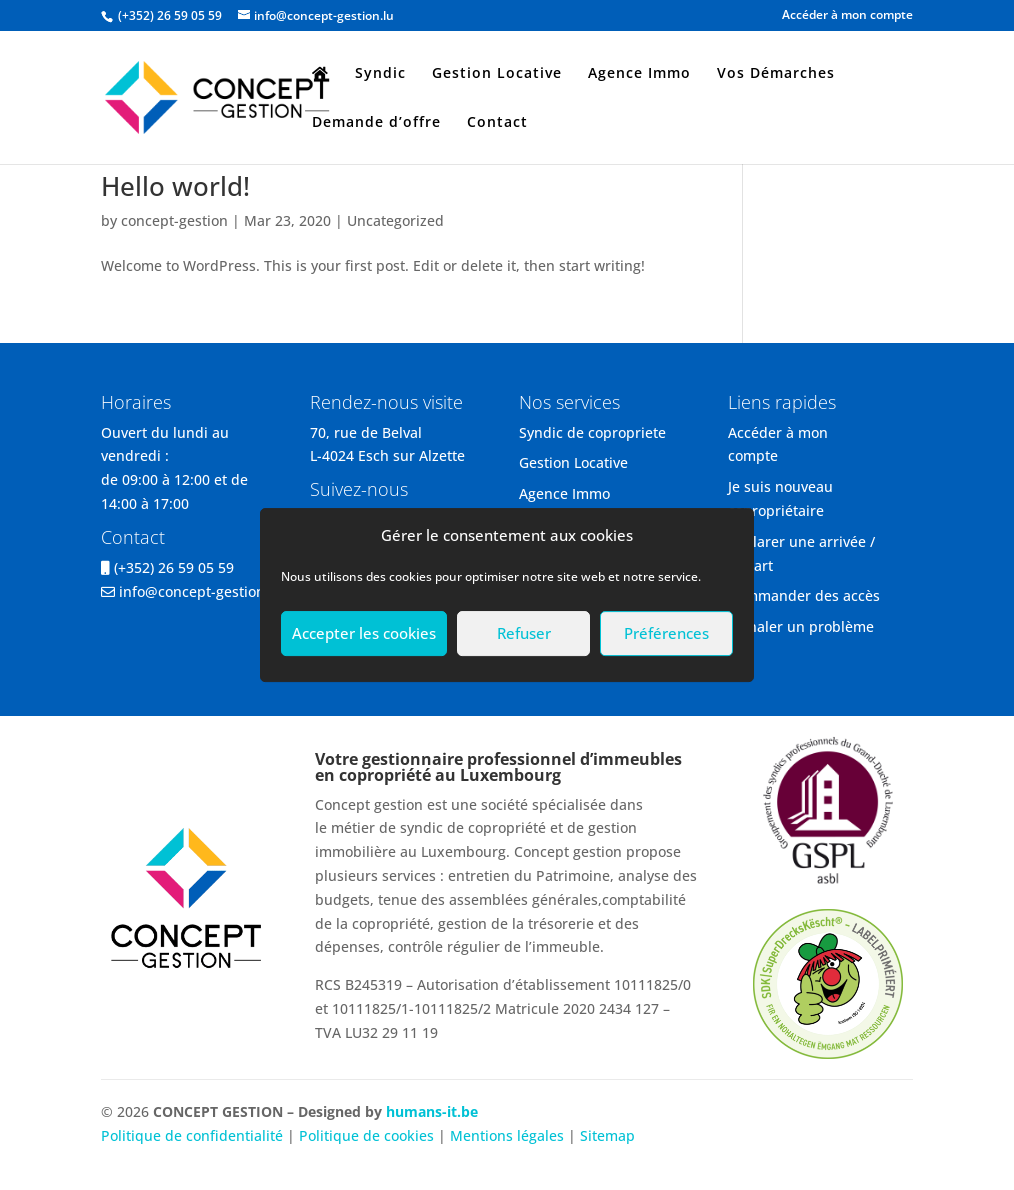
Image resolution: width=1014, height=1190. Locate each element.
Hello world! (175, 186)
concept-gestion (174, 220)
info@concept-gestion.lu (200, 591)
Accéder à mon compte (847, 16)
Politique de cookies (366, 1135)
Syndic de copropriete (592, 432)
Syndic (380, 74)
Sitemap (607, 1135)
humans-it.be (432, 1111)
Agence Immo (639, 74)
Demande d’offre (376, 123)
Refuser (524, 633)
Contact (497, 123)
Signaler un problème (801, 626)
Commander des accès (804, 595)
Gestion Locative (497, 74)
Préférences (666, 633)
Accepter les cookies (364, 633)
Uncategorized (395, 220)
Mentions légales (509, 1135)
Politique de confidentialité (192, 1135)
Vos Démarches (776, 74)
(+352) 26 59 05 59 (174, 567)
